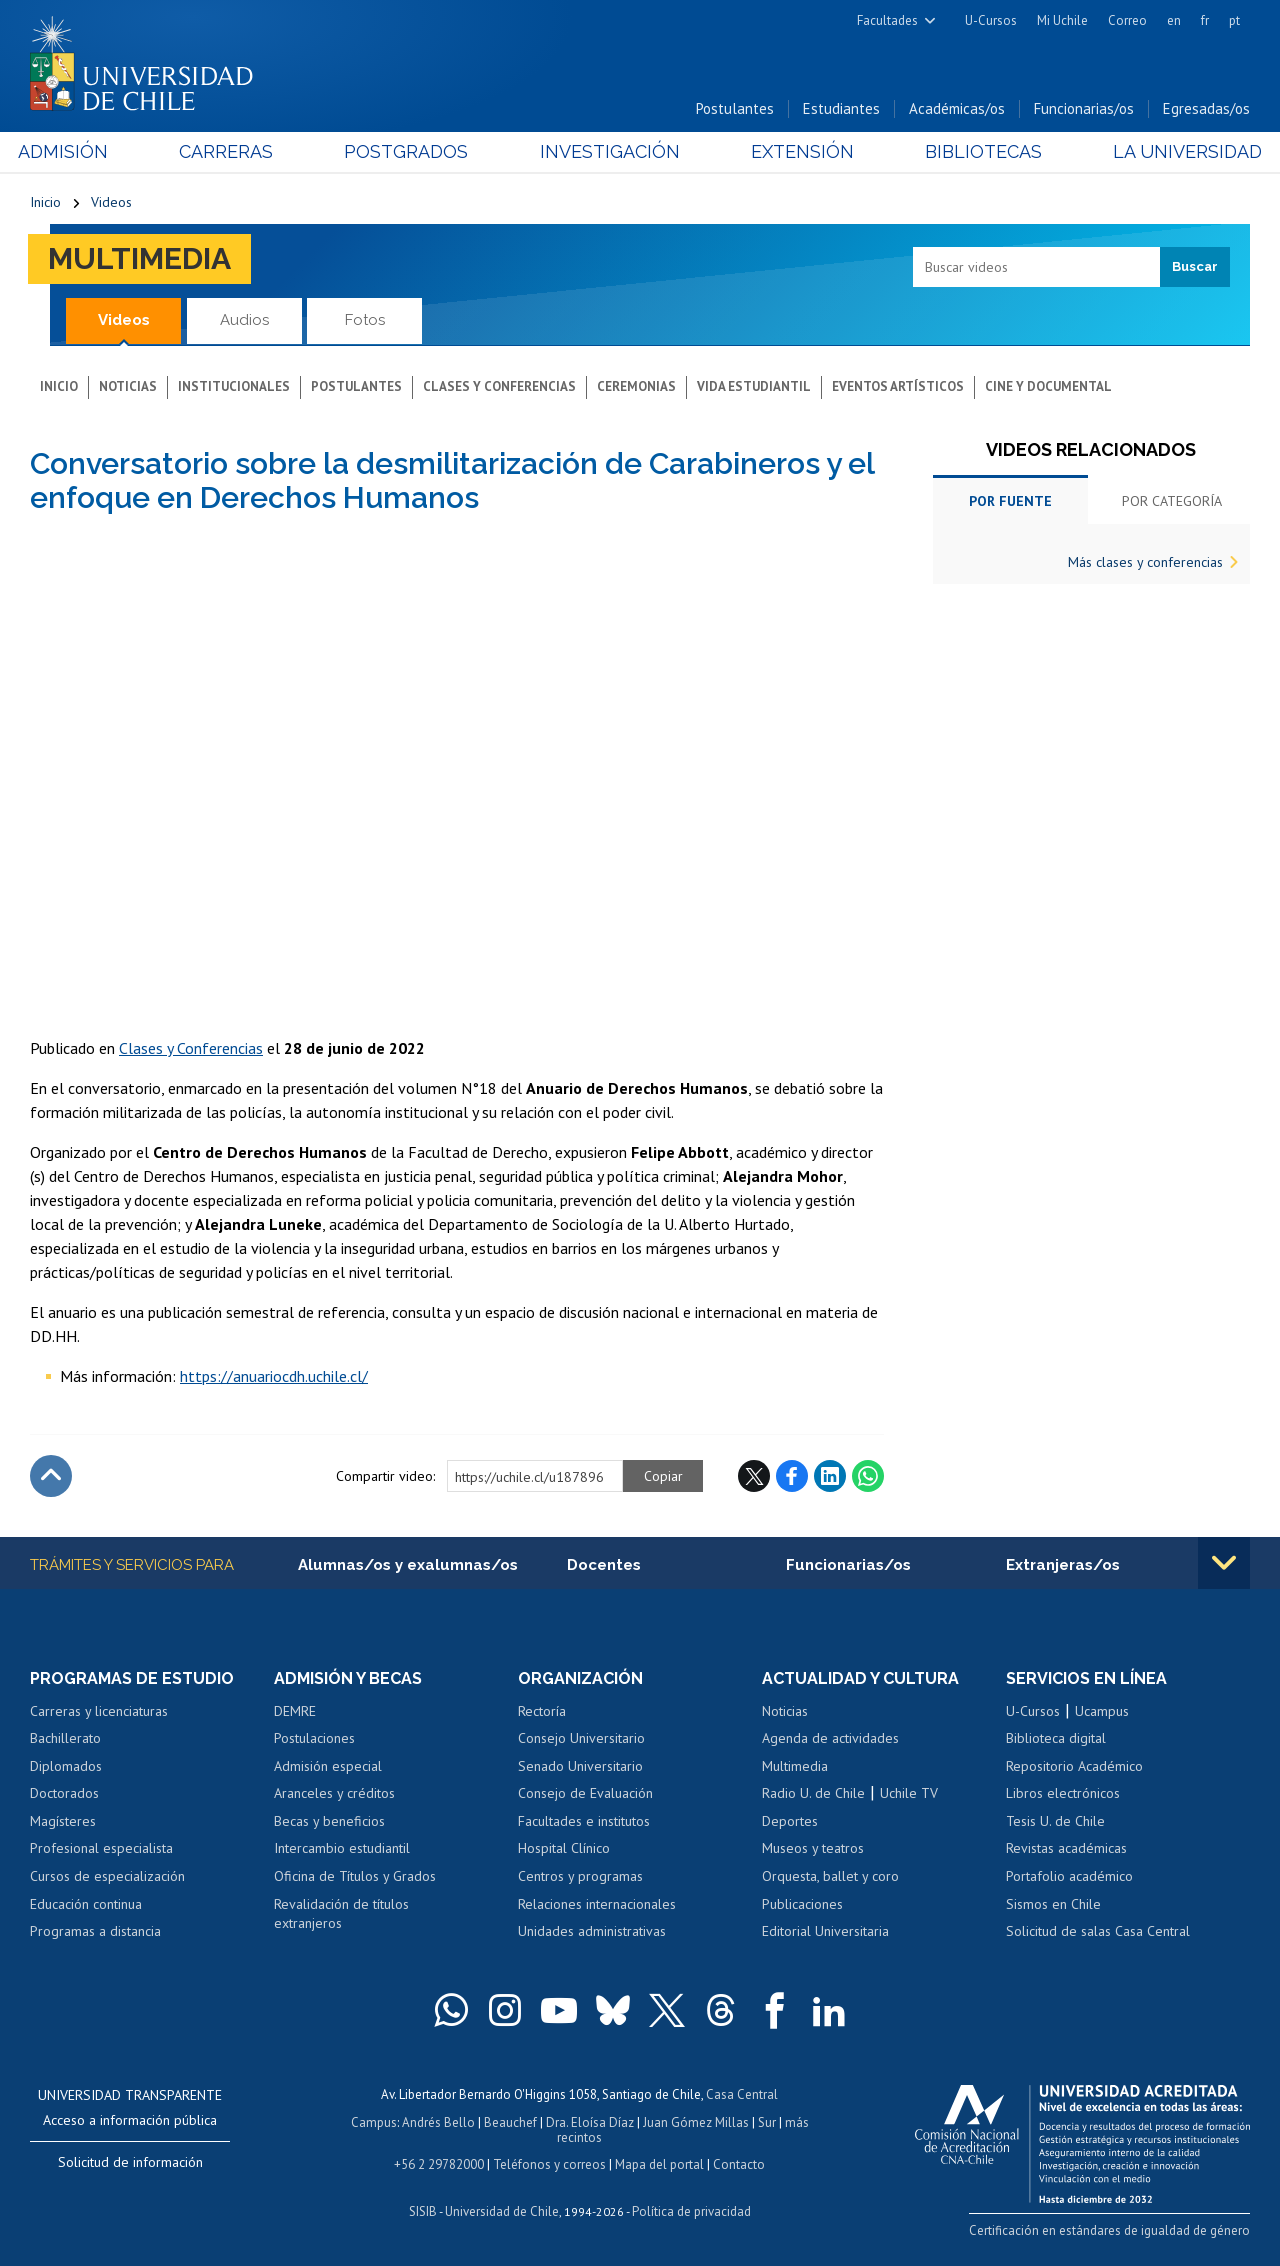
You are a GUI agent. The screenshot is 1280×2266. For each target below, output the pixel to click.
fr (1205, 20)
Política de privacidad (691, 2211)
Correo (1127, 20)
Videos (111, 202)
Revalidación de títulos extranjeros (341, 1914)
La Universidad (1175, 151)
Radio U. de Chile (813, 1793)
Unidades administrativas (592, 1931)
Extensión (798, 151)
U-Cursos (991, 20)
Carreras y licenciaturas (99, 1711)
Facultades (887, 20)
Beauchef (510, 2122)
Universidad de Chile (502, 2211)
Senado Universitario (580, 1766)
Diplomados (66, 1766)
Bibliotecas (975, 151)
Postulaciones (314, 1738)
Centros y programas (580, 1876)
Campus (374, 2122)
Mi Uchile (1062, 20)
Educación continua (86, 1904)
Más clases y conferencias (1145, 562)
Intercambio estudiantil (342, 1848)
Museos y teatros (813, 1848)
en (1174, 20)
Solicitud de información (130, 2162)
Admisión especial (328, 1766)
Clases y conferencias (499, 386)
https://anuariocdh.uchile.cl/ (274, 1376)
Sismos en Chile (1053, 1904)
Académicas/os (957, 108)
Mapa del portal (659, 2164)
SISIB (423, 2211)
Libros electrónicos (1063, 1793)
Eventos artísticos (898, 386)
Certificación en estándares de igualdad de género (1109, 2230)
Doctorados (64, 1793)
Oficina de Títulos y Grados (355, 1876)
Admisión (75, 151)
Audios (244, 320)
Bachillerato (65, 1738)
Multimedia (139, 258)
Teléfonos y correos (549, 2164)
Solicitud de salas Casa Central (1098, 1931)
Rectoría (542, 1711)
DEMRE (295, 1711)
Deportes (790, 1821)
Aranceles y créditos (334, 1793)
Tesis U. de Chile (1055, 1821)
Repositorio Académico (1074, 1766)
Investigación (609, 151)
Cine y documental (1048, 386)
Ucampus (1102, 1711)
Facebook (792, 1476)
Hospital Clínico (564, 1848)
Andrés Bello (438, 2122)
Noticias (128, 386)
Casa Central (742, 2094)
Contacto (739, 2164)
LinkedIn (830, 1476)
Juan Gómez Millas (696, 2122)
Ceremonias (636, 386)
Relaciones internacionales (597, 1904)
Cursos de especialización (107, 1876)
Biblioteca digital (1056, 1738)
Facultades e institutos (584, 1821)
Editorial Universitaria (825, 1931)
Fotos (365, 320)
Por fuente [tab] (1010, 501)
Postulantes (735, 108)
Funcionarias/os (1084, 108)
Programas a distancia (95, 1931)
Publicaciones (802, 1904)
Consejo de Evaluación (585, 1793)
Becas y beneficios (329, 1821)
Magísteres (63, 1821)
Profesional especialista (101, 1848)
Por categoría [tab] (1172, 501)
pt (1234, 20)
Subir (51, 1476)
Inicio (45, 202)
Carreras (234, 151)
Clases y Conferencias (191, 1048)
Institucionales (234, 386)
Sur (767, 2122)
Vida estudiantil (754, 386)
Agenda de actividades (830, 1738)
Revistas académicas (1066, 1848)
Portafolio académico (1069, 1876)
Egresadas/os (1206, 108)
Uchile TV (909, 1793)
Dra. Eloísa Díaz (590, 2122)
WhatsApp (868, 1476)
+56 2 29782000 (439, 2164)
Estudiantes (841, 108)
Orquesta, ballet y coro (830, 1876)
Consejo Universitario (581, 1738)
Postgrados (410, 151)
